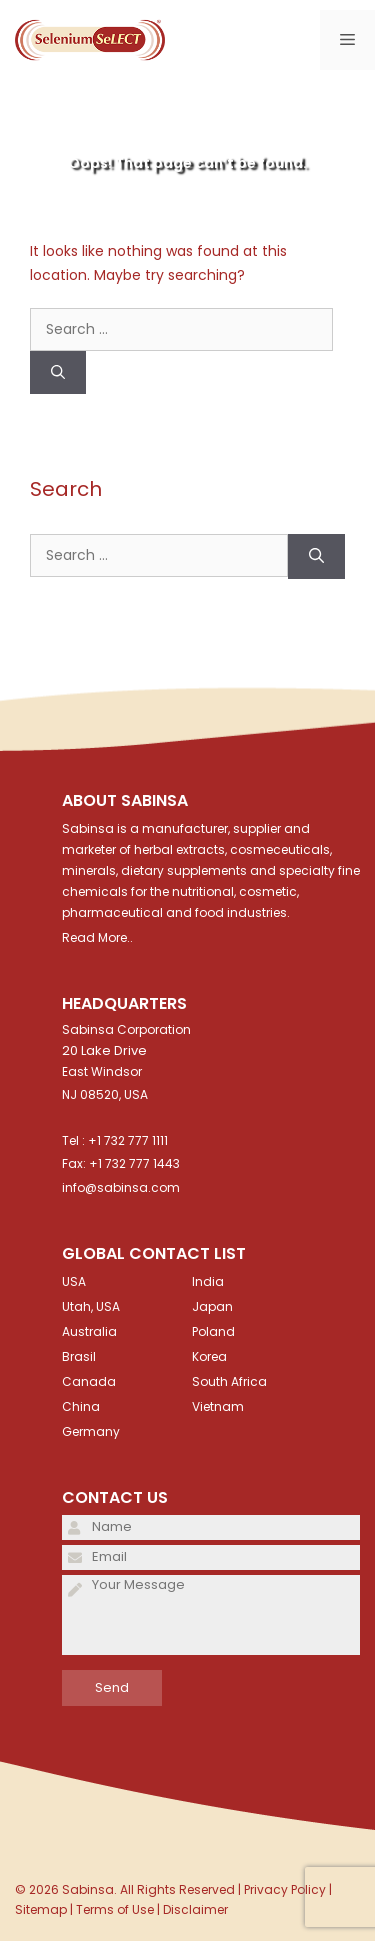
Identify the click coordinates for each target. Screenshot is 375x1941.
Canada (89, 1381)
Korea (209, 1356)
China (81, 1406)
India (208, 1281)
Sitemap (41, 1909)
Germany (91, 1431)
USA (74, 1281)
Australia (89, 1331)
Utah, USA (91, 1306)
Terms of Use (115, 1909)
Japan (212, 1306)
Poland (213, 1331)
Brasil (79, 1356)
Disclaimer (195, 1909)
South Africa (229, 1381)
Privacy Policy (285, 1889)
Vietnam (218, 1406)
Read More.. (97, 937)
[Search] (58, 372)
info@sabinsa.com (121, 1187)
